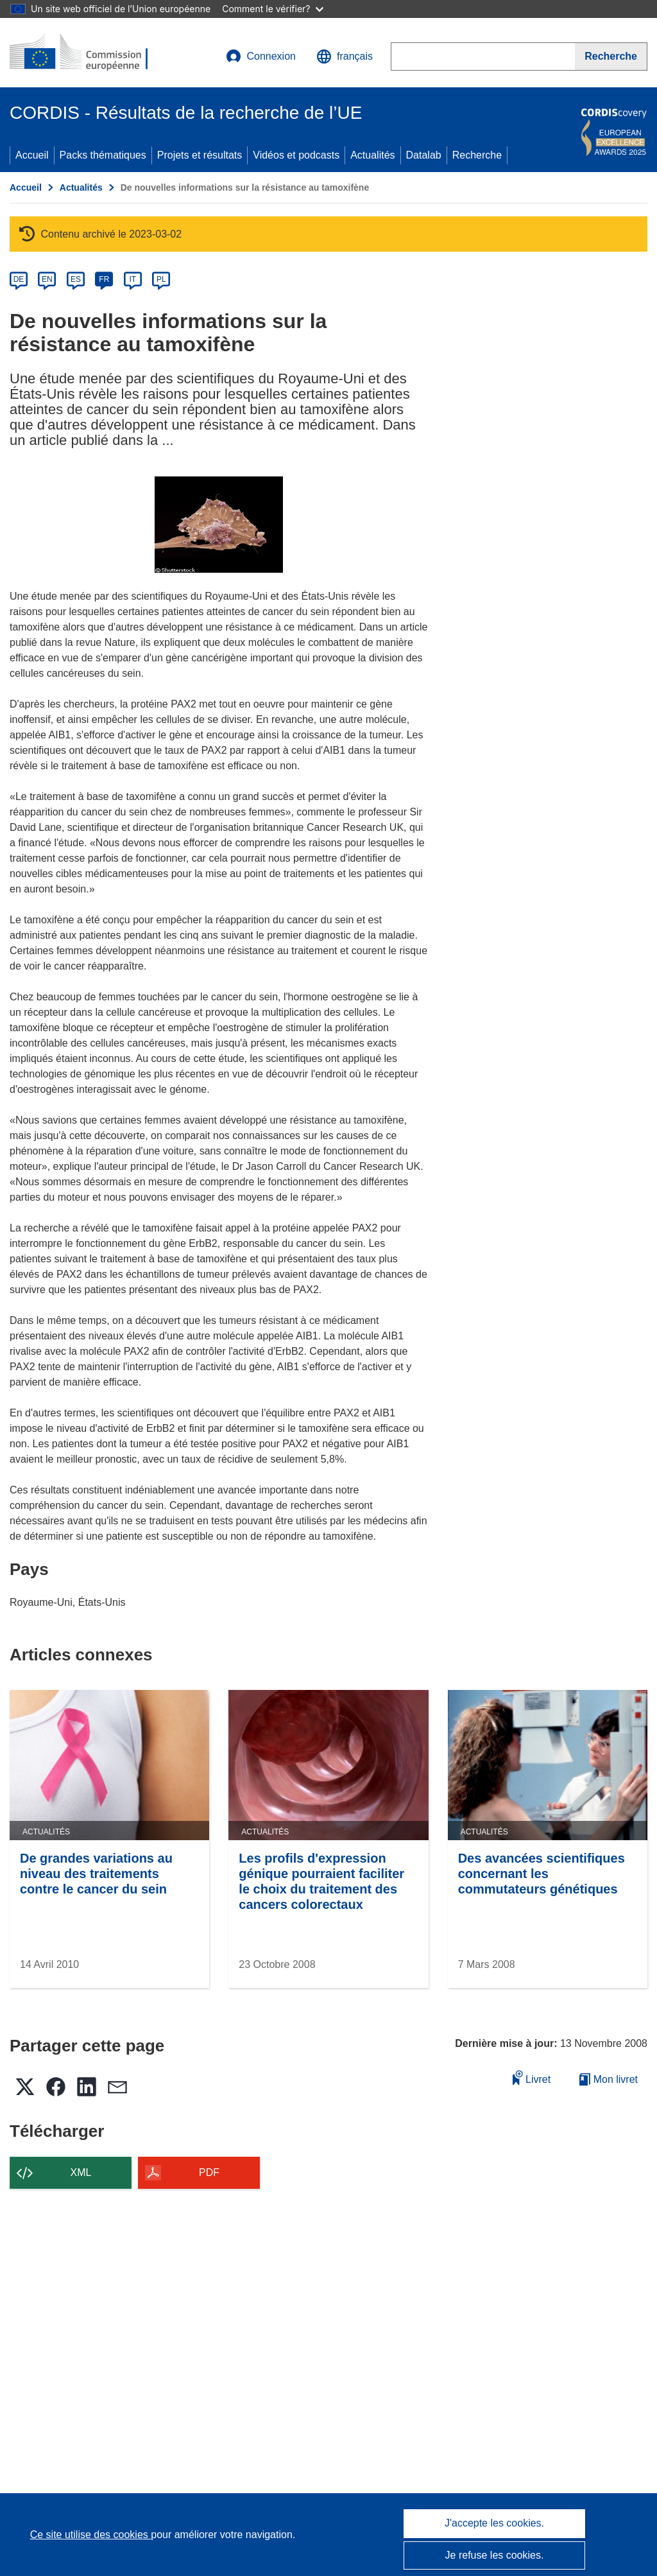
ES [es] (76, 279)
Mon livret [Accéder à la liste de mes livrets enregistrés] (608, 2079)
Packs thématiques (103, 155)
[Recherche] (611, 56)
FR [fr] (104, 279)
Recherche (477, 155)
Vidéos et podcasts (296, 155)
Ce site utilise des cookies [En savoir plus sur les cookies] (90, 2534)
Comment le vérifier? (272, 8)
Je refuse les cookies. (494, 2555)
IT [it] (132, 279)
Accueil (32, 155)
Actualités (372, 155)
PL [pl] (161, 279)
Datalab (423, 155)
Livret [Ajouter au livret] (532, 2077)
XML (81, 2172)
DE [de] (18, 279)
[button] (344, 56)
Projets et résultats (200, 155)
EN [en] (47, 279)
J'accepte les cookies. (494, 2523)
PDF (209, 2172)
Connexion (261, 56)
